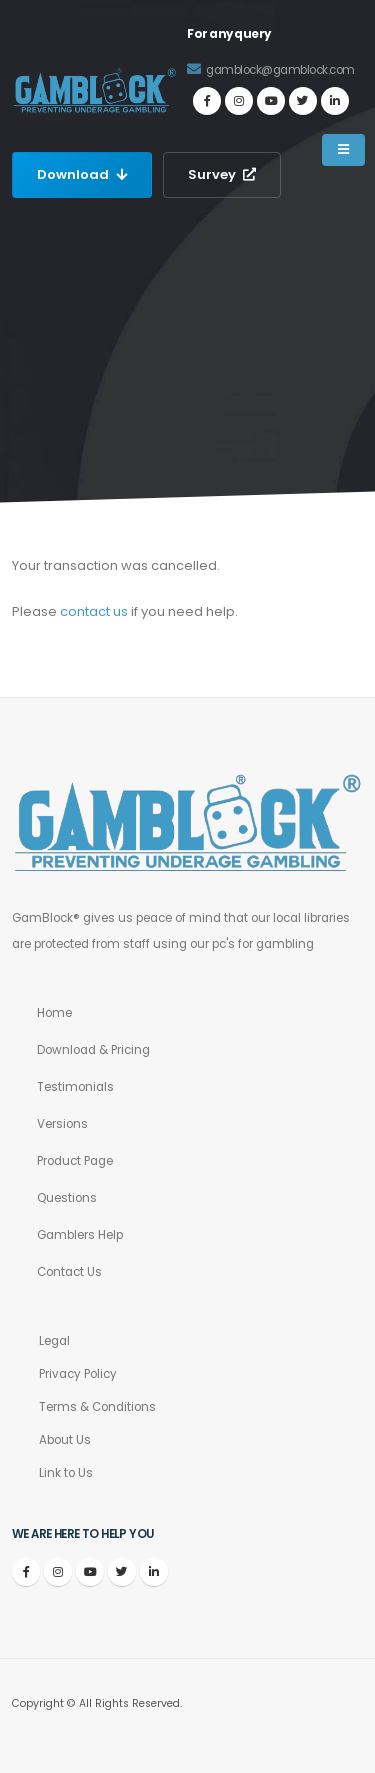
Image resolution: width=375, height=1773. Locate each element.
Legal (54, 1341)
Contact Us (69, 1272)
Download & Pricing (93, 1050)
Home (54, 1013)
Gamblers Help (80, 1235)
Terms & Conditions (97, 1407)
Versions (62, 1124)
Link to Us (66, 1473)
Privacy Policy (78, 1374)
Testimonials (75, 1087)
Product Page (75, 1161)
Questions (67, 1198)
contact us (94, 611)
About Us (65, 1440)
